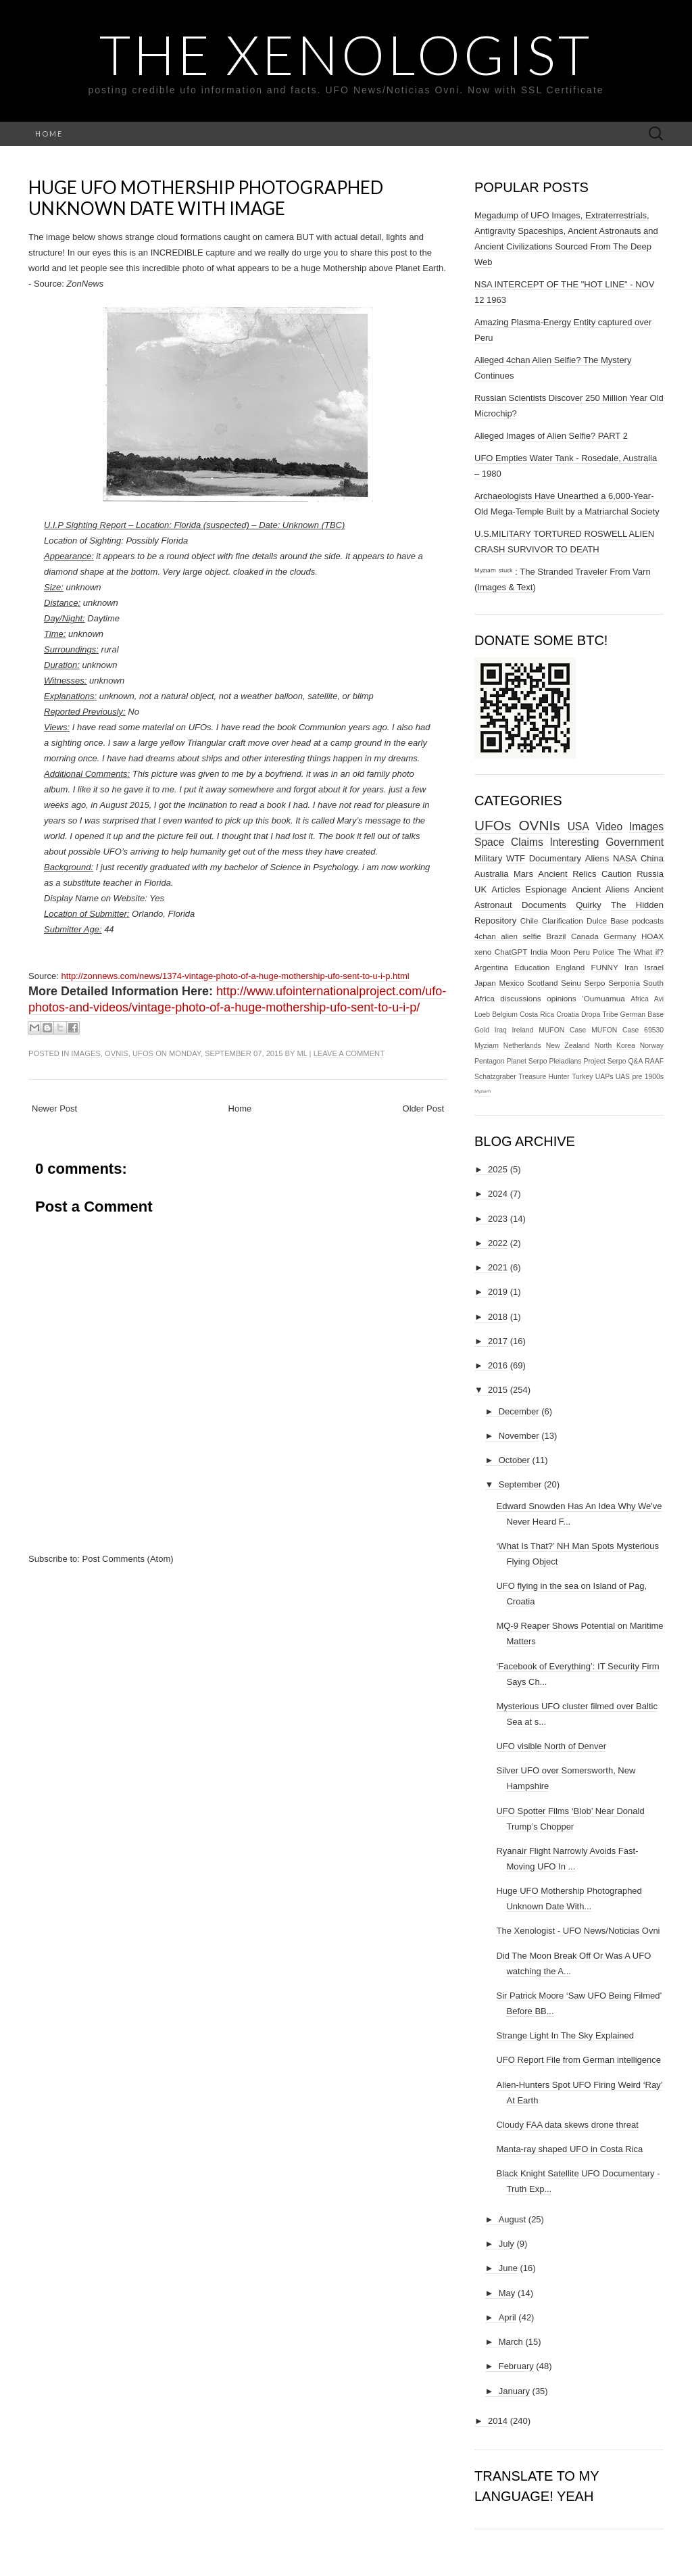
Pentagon (489, 1061)
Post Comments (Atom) (128, 1559)
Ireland (523, 1030)
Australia (491, 874)
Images (85, 1053)
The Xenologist (346, 54)
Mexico (511, 982)
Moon (560, 951)
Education (531, 967)
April (507, 2317)
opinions (561, 998)
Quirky (588, 905)
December (519, 1411)
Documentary (555, 858)
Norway (652, 1045)
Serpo (594, 982)
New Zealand (568, 1045)
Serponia (624, 982)
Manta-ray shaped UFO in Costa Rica (569, 2149)
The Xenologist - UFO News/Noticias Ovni (578, 1931)
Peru (581, 951)
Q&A (635, 1061)
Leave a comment (349, 1053)
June (508, 2268)
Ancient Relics (567, 874)
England (570, 967)
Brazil (556, 936)
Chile (529, 920)
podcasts (648, 920)
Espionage (545, 889)
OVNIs (116, 1053)
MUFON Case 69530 (627, 1030)
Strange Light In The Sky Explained (565, 2035)
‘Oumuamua (603, 998)
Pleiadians (565, 1061)
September (520, 1484)
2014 (498, 2421)
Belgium (505, 1014)
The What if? (640, 951)
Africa (640, 999)
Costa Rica (537, 1014)
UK (480, 889)
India (538, 951)
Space (489, 842)
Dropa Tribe (599, 1014)
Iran (631, 967)
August (512, 2219)
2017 (498, 1341)
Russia (650, 874)
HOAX (652, 936)
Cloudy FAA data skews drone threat (567, 2125)
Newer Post (54, 1108)
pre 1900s (648, 1076)
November (519, 1436)
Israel (654, 967)
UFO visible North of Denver (551, 1746)
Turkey (582, 1076)
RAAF (654, 1061)
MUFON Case (562, 1030)
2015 (498, 1390)
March (511, 2342)
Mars (523, 874)
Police (603, 951)
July (506, 2244)
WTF (515, 858)
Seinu (571, 982)
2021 (498, 1267)
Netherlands (522, 1045)
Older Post (423, 1108)
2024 (498, 1194)
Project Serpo (604, 1061)
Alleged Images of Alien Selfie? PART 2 (551, 436)
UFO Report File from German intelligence (578, 2060)
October (514, 1460)
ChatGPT (511, 951)
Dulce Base (607, 920)
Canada (585, 936)
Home (49, 133)
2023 (498, 1219)
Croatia (567, 1014)
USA (578, 826)
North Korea (615, 1045)
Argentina (491, 967)
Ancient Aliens (600, 889)
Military (488, 858)
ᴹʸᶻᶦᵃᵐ (482, 1092)
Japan (485, 982)
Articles (505, 889)
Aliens (597, 858)
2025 (498, 1169)
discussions (520, 998)
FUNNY (604, 967)
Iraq (501, 1030)
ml (302, 1053)
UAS (623, 1076)
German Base (642, 1014)
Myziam (486, 1045)
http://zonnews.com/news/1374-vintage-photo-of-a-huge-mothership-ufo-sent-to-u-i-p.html (235, 976)
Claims (527, 842)
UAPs (604, 1076)
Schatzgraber (495, 1076)
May (507, 2293)
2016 (498, 1365)
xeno (482, 951)
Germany (619, 936)
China (652, 858)
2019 (498, 1292)
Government (635, 842)
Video (609, 826)
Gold (481, 1030)
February (516, 2366)
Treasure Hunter (544, 1076)
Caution (616, 874)
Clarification (562, 920)
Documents (544, 905)
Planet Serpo (526, 1061)
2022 (498, 1243)
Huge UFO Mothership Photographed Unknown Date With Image (205, 197)
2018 (498, 1317)
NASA (625, 858)
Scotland (542, 982)
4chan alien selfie (507, 936)
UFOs (142, 1053)
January (514, 2391)
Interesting (574, 842)
